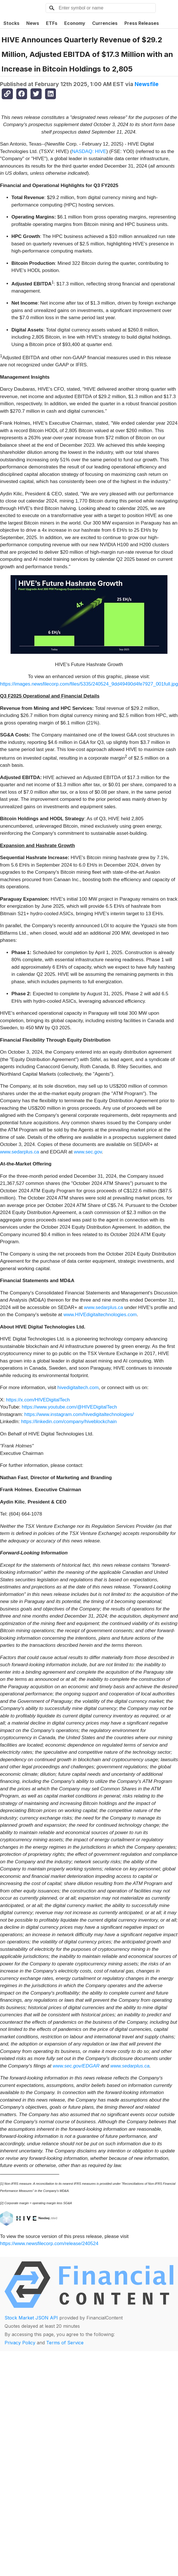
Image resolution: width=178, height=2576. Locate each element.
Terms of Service (65, 2342)
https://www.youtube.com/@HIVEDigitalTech (69, 1407)
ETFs (51, 23)
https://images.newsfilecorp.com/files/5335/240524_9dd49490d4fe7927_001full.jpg (89, 684)
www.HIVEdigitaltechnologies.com (100, 1314)
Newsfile (147, 84)
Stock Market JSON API (31, 2318)
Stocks (11, 23)
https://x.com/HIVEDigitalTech (38, 1400)
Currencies (105, 23)
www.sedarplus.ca (19, 1152)
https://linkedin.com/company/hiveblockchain (69, 1421)
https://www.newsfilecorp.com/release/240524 (49, 2243)
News (32, 23)
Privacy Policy (20, 2342)
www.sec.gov (88, 1152)
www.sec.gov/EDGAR (76, 2066)
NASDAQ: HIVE (89, 151)
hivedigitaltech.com (78, 1387)
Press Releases (141, 23)
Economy (74, 23)
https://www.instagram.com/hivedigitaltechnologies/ (79, 1414)
